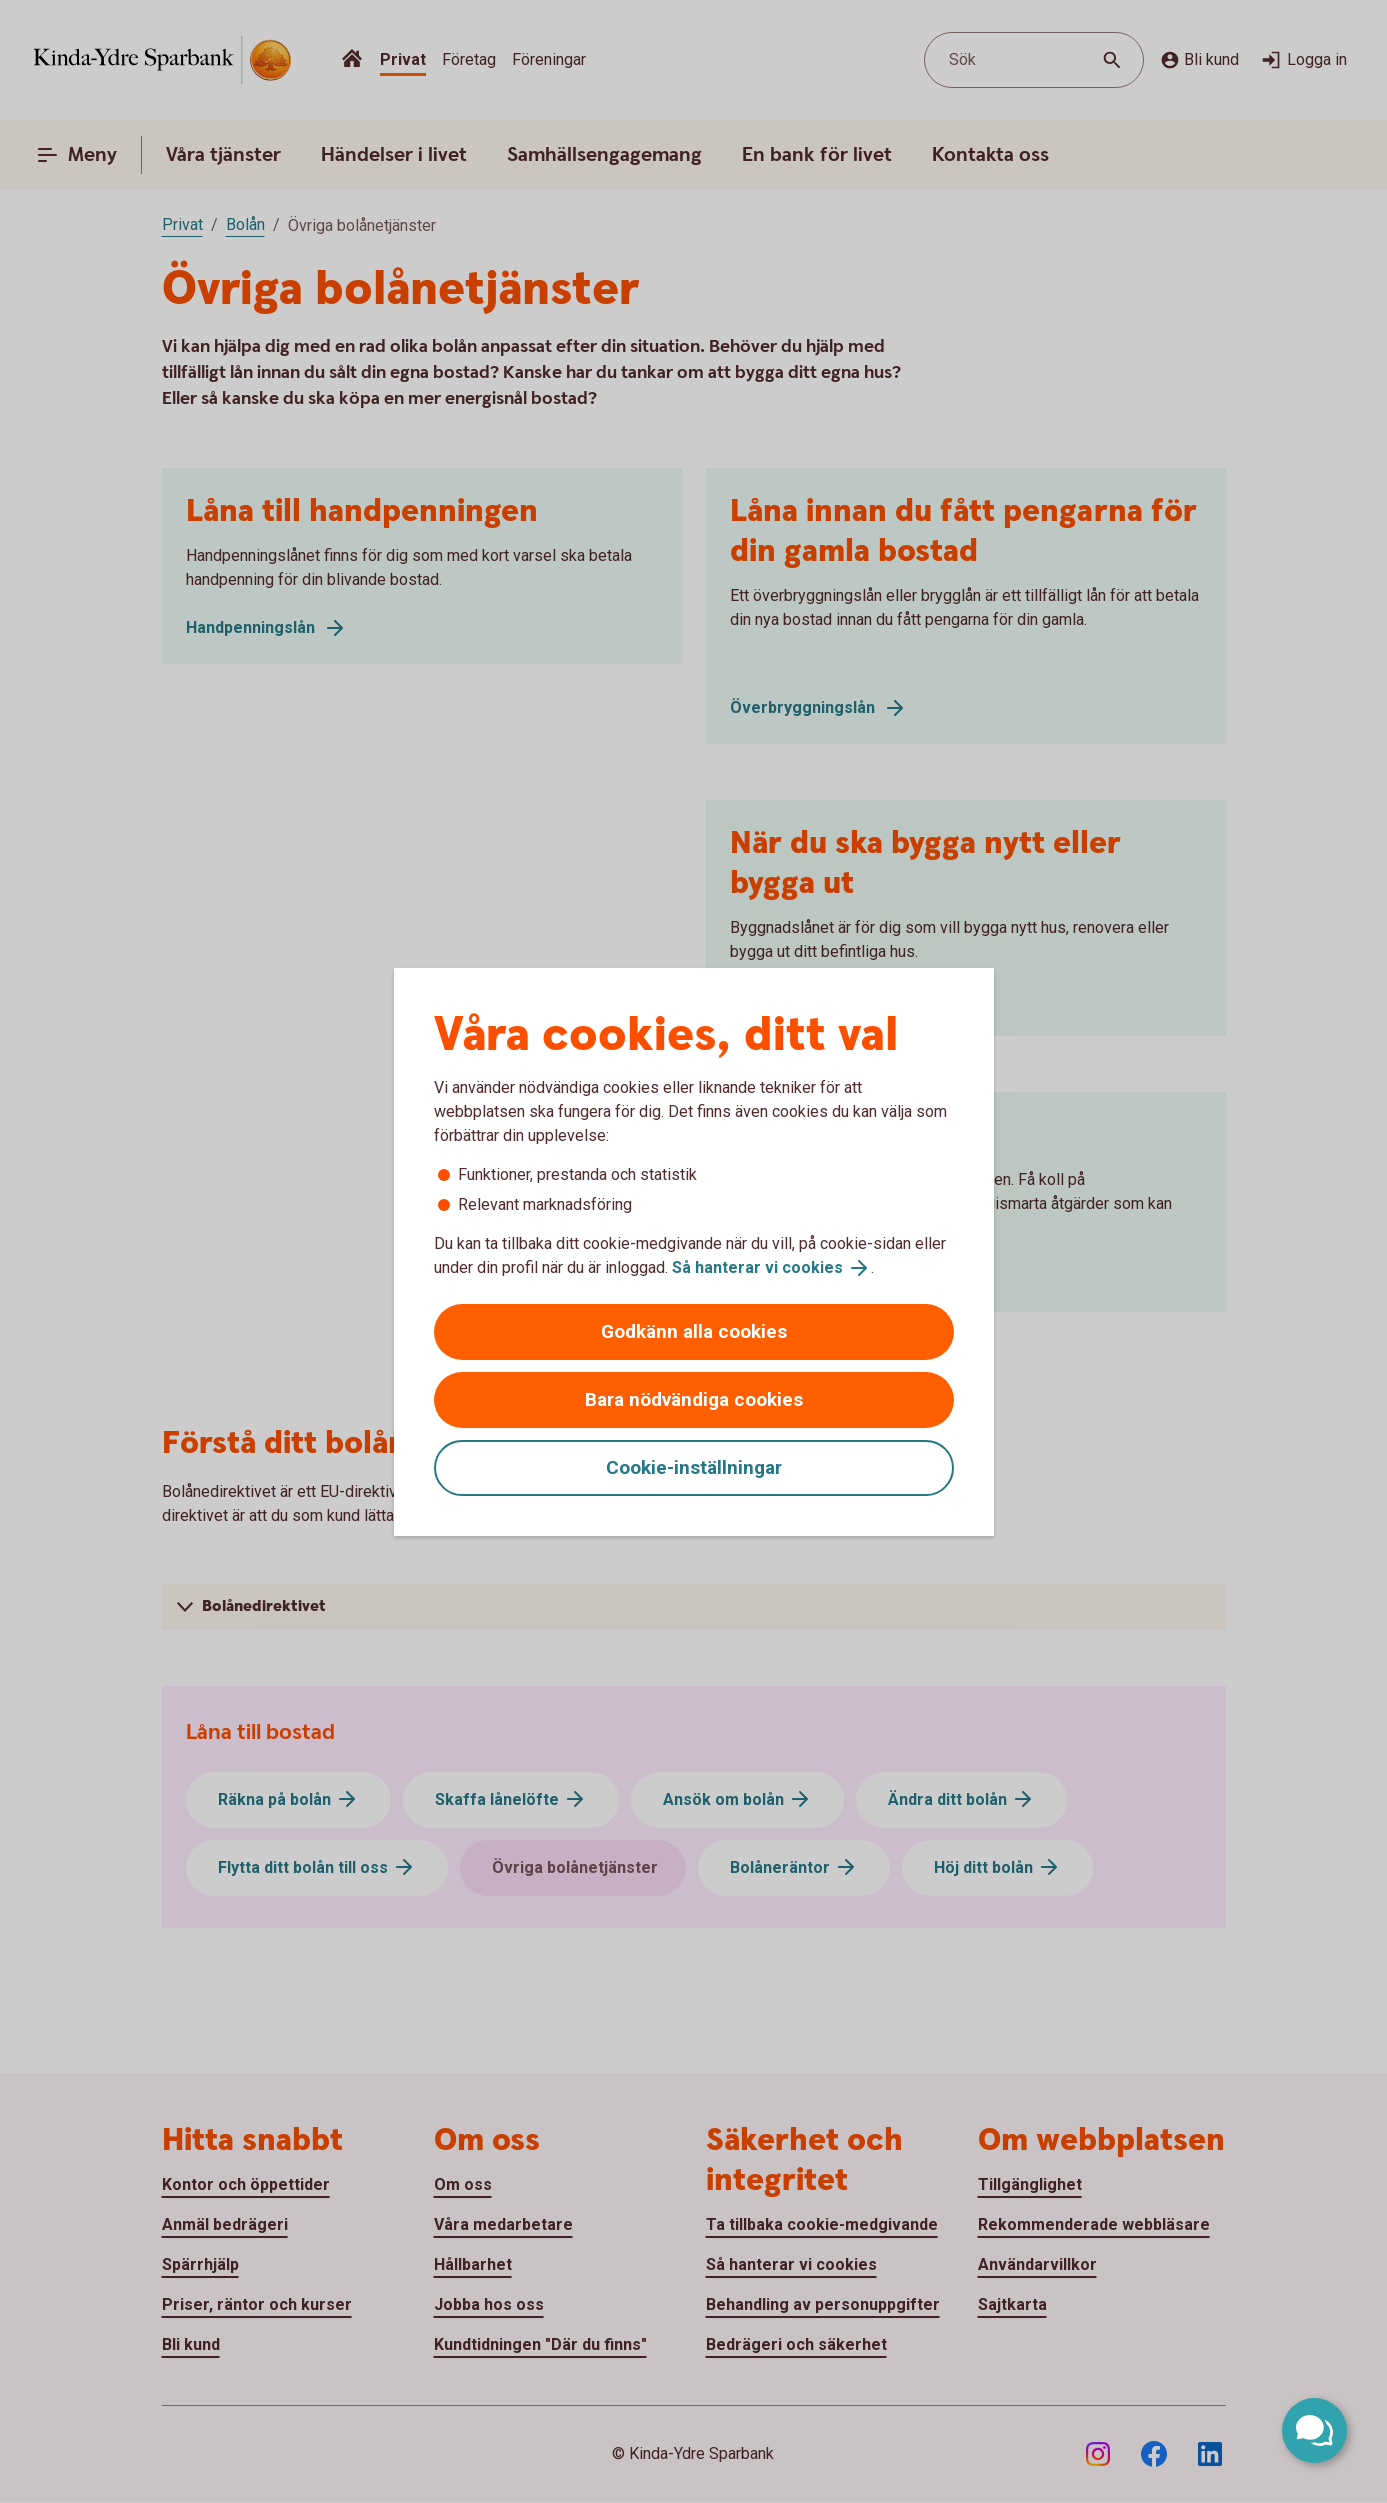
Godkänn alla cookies (694, 1331)
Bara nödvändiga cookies (694, 1399)
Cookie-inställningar (694, 1467)
